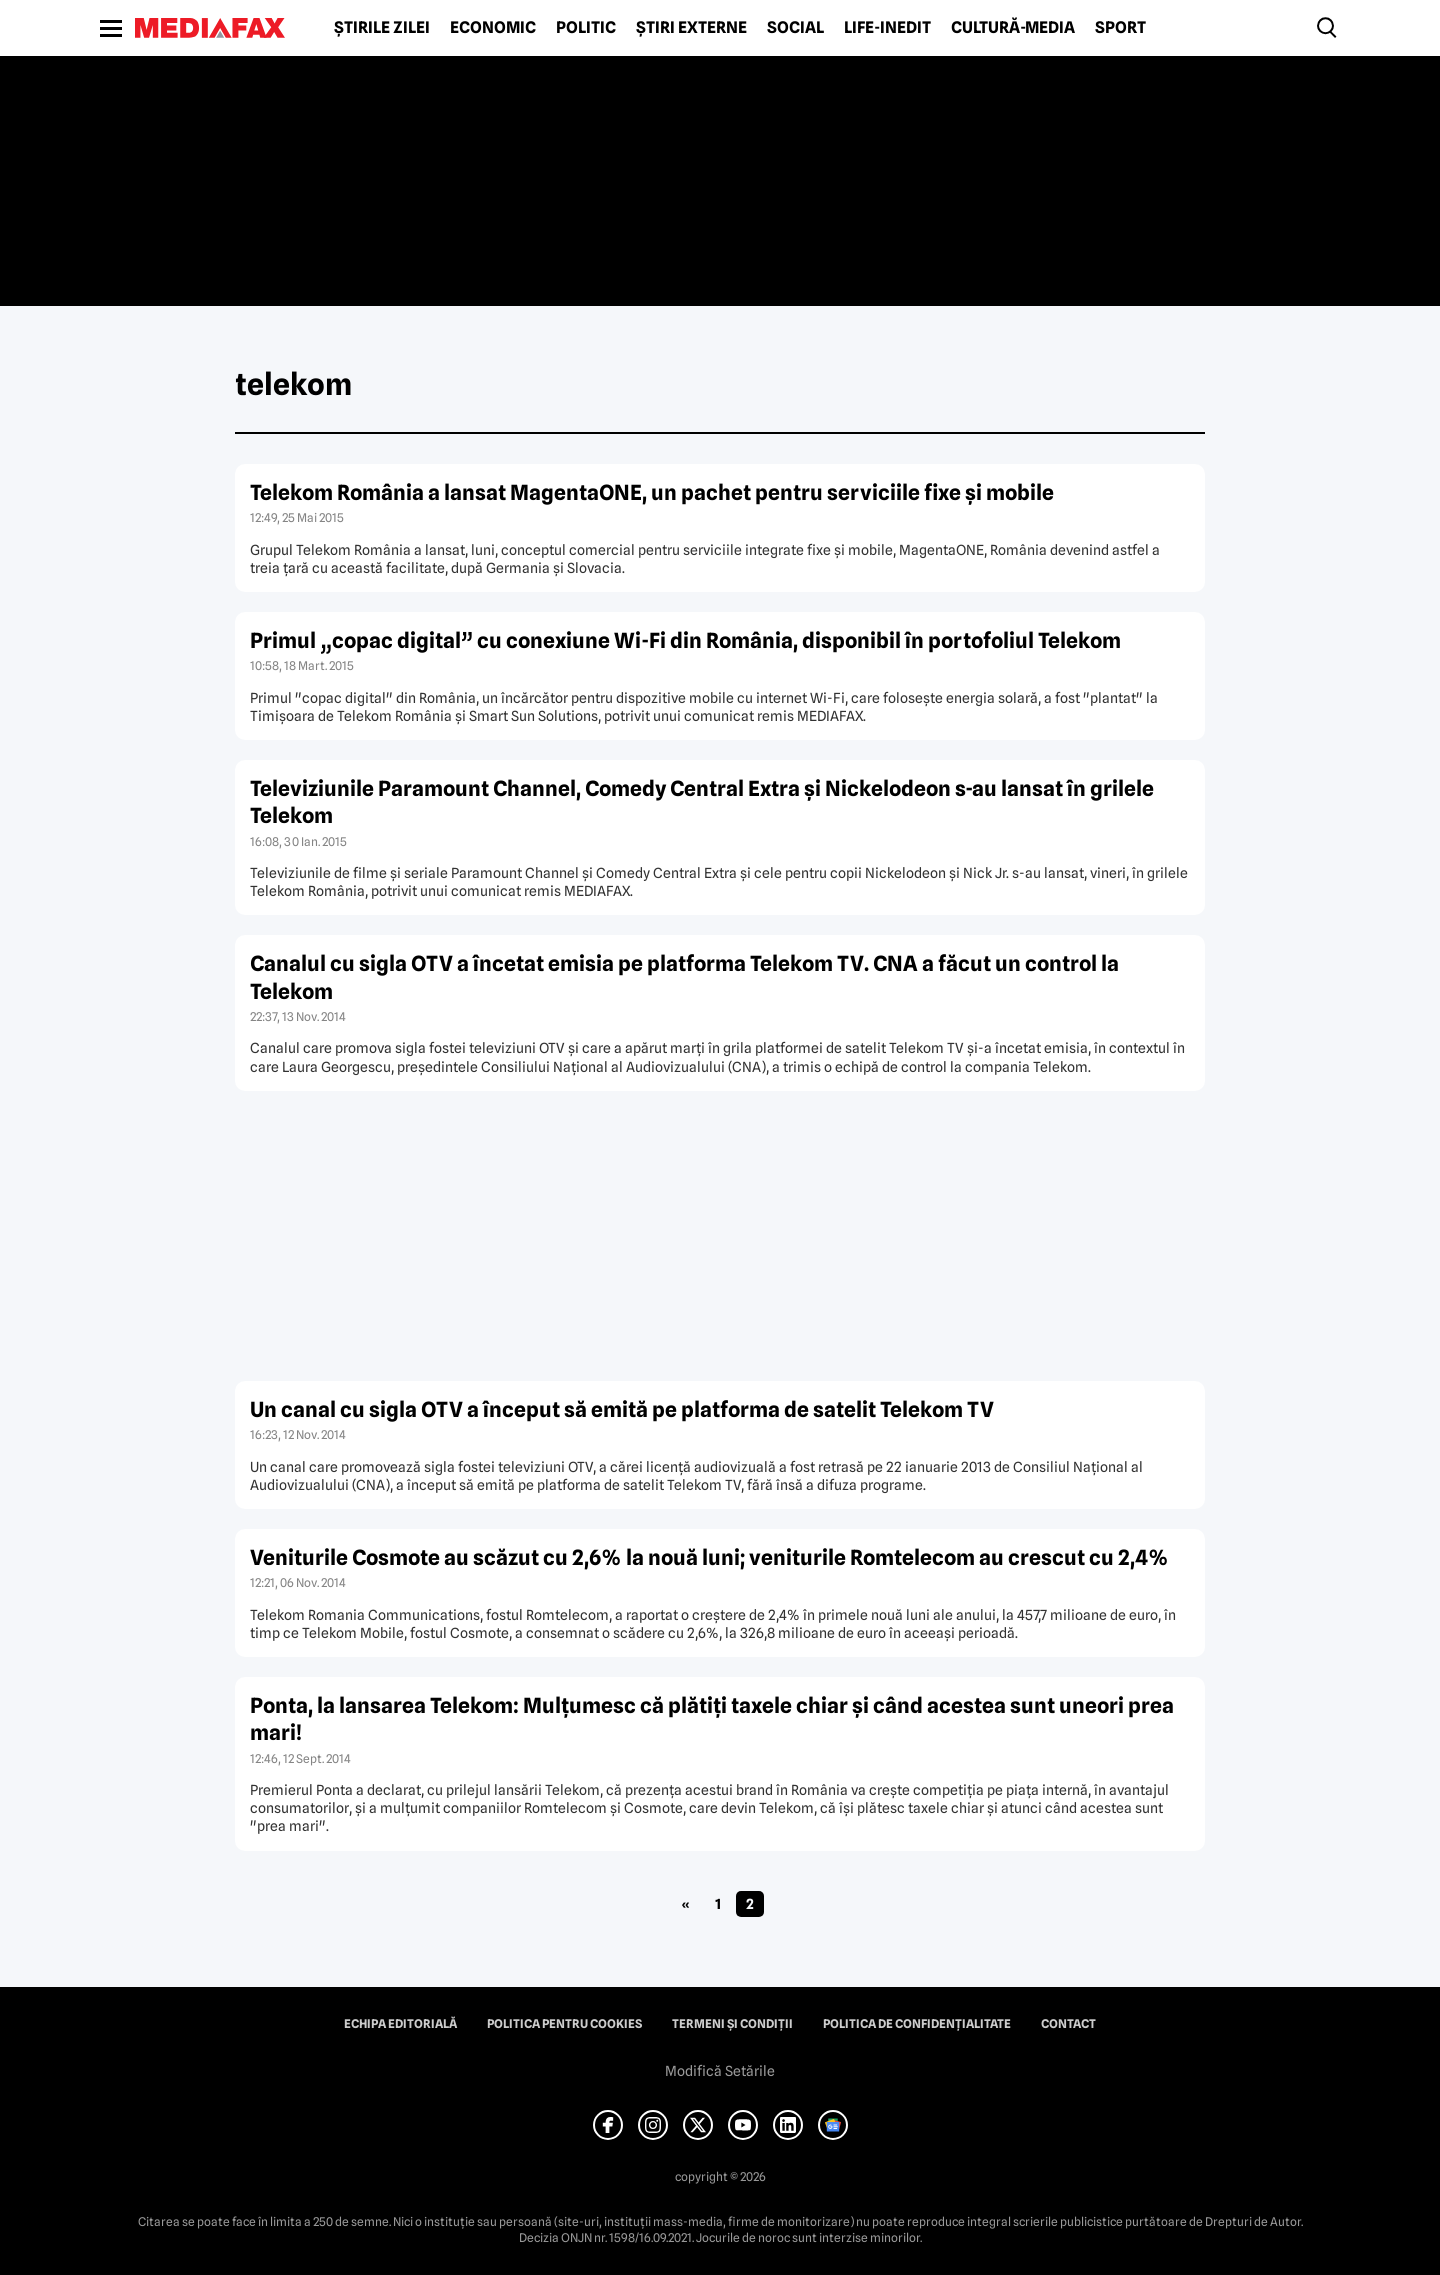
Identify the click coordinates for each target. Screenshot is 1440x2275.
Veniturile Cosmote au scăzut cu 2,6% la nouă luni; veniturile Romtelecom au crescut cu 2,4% (709, 1557)
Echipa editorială (400, 2024)
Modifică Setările (720, 2071)
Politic (586, 28)
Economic (493, 28)
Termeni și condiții (732, 2024)
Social (795, 28)
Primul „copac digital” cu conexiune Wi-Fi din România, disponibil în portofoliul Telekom (685, 640)
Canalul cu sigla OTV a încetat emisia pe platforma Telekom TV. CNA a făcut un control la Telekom (684, 977)
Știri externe (691, 28)
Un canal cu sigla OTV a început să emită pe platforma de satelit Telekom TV (622, 1409)
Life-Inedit (887, 28)
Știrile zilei (382, 28)
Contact (1068, 2024)
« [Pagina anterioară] (685, 1904)
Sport (1120, 28)
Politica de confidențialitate (917, 2024)
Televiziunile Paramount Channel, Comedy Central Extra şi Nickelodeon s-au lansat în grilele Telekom (702, 802)
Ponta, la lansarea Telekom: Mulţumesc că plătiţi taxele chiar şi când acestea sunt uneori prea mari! (712, 1719)
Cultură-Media (1013, 28)
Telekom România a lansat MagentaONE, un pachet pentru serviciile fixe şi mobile (652, 492)
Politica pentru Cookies (564, 2024)
